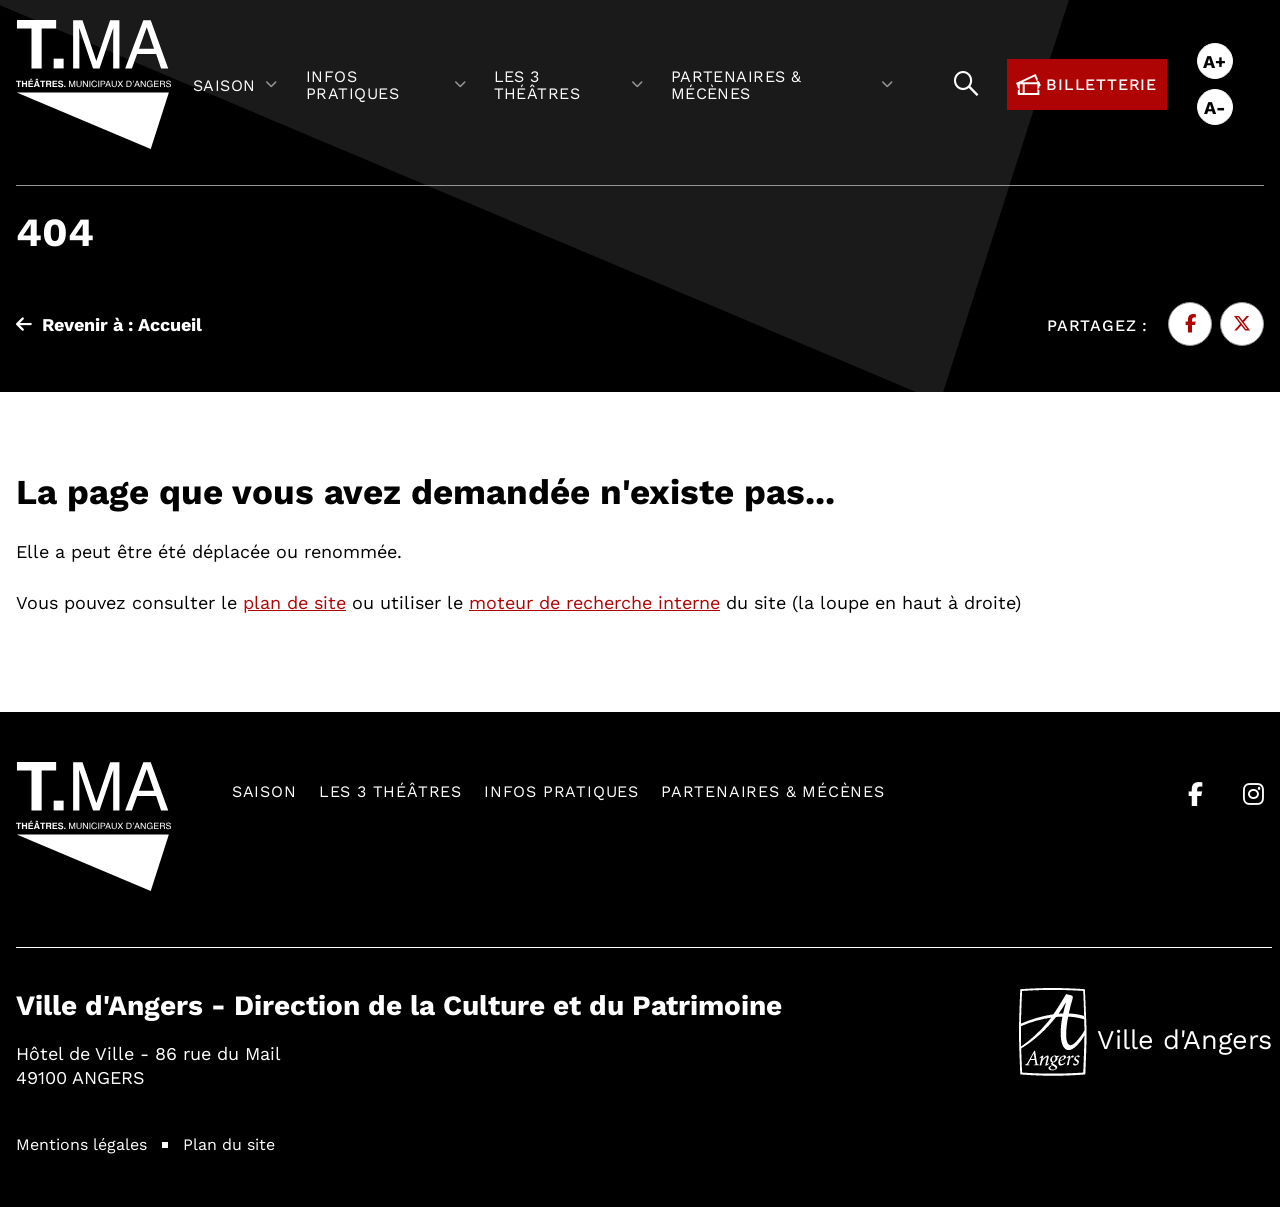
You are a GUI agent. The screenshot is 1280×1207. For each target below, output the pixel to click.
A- (1215, 107)
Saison (264, 790)
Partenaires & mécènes (773, 790)
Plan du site (229, 1143)
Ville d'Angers (1145, 1032)
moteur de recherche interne (594, 602)
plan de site (294, 602)
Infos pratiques (561, 790)
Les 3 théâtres (390, 790)
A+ (1214, 61)
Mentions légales (81, 1143)
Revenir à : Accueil (109, 324)
